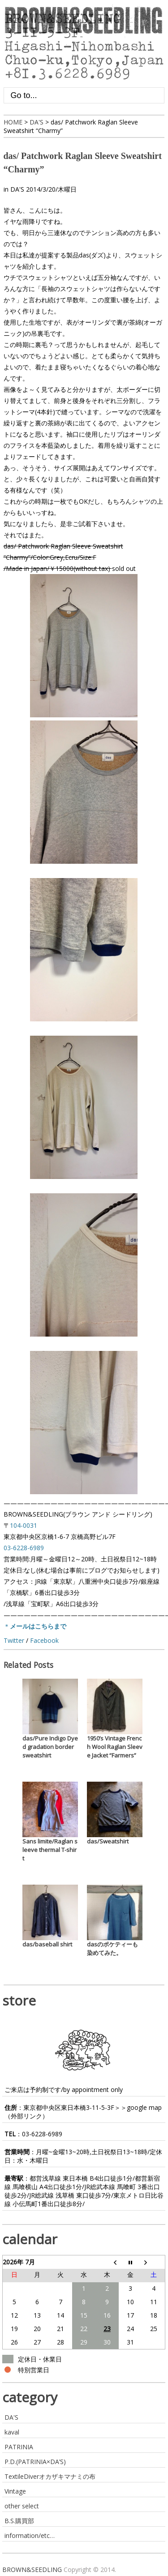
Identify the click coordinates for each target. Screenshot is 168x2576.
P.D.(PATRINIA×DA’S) (35, 2461)
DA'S (17, 189)
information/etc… (29, 2535)
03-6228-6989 (42, 2134)
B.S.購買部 (19, 2520)
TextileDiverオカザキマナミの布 (49, 2476)
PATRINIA (18, 2447)
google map (144, 2107)
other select (21, 2506)
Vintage (15, 2491)
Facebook (44, 1640)
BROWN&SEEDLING (32, 2569)
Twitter (14, 1640)
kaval (11, 2432)
